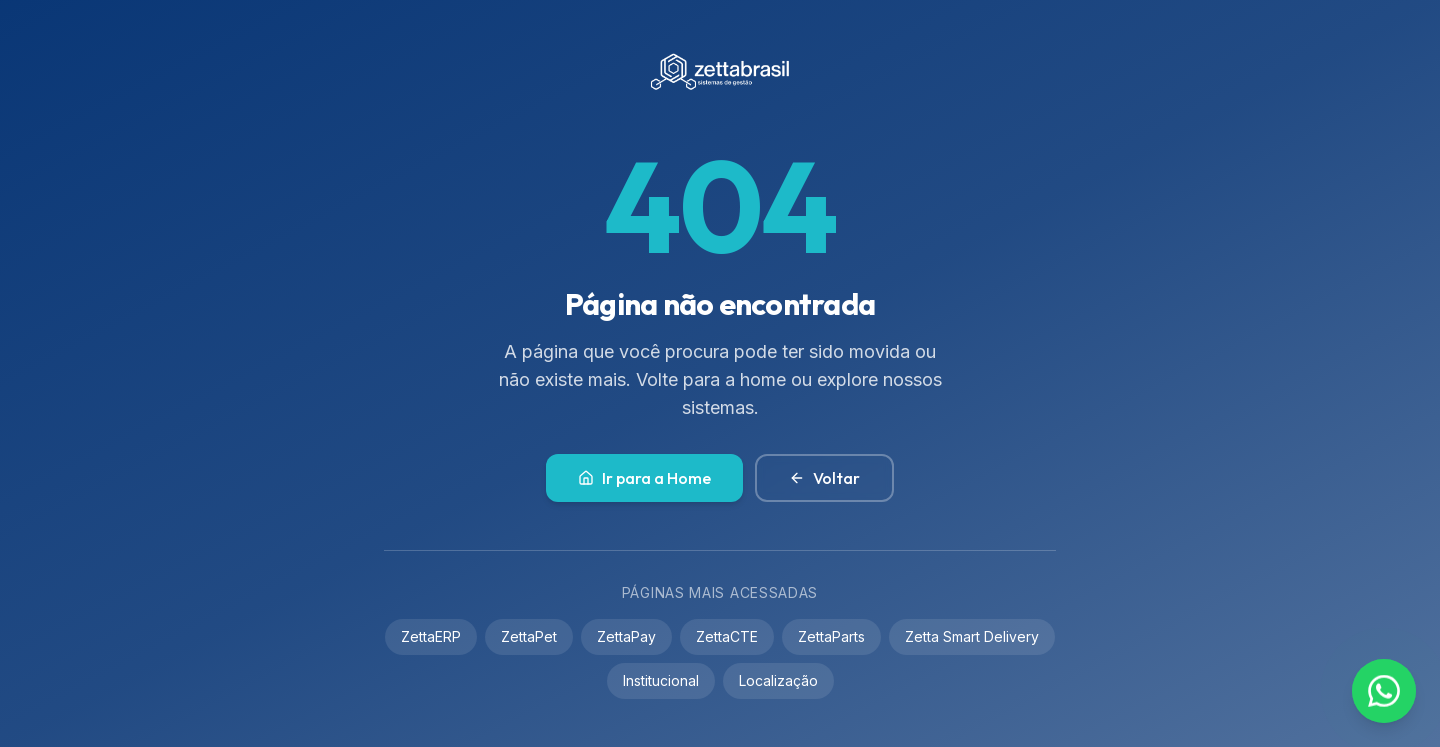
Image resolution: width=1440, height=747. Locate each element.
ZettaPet (529, 636)
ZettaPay (626, 636)
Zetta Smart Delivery (972, 636)
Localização (778, 680)
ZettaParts (831, 636)
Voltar (824, 478)
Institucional (661, 680)
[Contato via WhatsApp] (1384, 691)
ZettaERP (431, 636)
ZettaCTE (727, 636)
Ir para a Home (644, 478)
